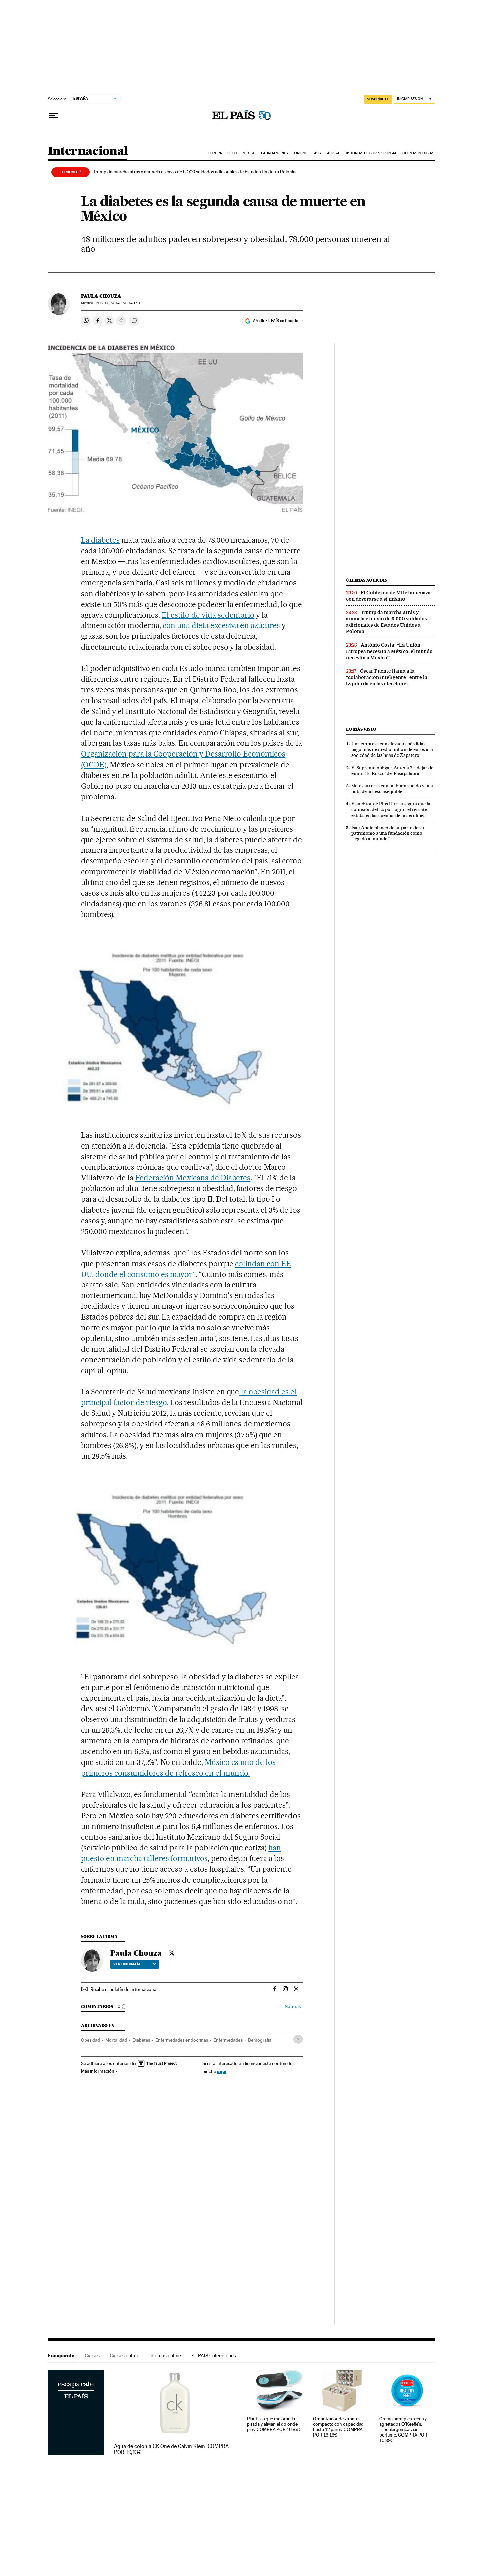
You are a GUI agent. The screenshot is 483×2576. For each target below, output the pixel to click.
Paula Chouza (101, 296)
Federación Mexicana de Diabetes (192, 1177)
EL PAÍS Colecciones (213, 2355)
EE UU (232, 153)
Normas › (294, 2006)
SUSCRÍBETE (378, 99)
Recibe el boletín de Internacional (123, 1989)
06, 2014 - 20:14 (118, 303)
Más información (99, 2071)
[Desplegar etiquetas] (298, 2039)
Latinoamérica (275, 153)
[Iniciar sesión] (414, 99)
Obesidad (90, 2040)
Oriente (301, 153)
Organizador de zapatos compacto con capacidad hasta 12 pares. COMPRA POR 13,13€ (338, 2427)
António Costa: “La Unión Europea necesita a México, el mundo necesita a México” (389, 651)
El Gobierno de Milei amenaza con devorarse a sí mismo (388, 596)
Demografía (259, 2040)
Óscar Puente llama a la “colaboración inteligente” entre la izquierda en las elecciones (386, 677)
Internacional (88, 151)
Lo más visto (361, 729)
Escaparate (61, 2355)
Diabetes (141, 2040)
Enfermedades (228, 2040)
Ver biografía (134, 1964)
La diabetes (100, 540)
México (249, 153)
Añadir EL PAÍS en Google (275, 320)
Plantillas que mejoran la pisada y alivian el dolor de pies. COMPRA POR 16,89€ (274, 2424)
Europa (215, 153)
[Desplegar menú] (53, 115)
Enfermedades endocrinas (181, 2040)
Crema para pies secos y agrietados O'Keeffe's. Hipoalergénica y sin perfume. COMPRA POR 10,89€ (403, 2429)
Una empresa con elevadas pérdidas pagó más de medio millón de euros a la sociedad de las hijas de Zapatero (392, 749)
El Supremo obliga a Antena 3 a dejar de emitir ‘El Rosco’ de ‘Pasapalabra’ (392, 770)
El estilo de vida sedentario (208, 615)
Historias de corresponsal (371, 153)
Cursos (92, 2355)
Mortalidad (116, 2040)
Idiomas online (165, 2355)
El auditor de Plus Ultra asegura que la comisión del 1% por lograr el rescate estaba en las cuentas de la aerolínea (390, 809)
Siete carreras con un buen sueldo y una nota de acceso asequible (392, 788)
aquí (221, 2071)
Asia (318, 153)
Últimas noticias (418, 153)
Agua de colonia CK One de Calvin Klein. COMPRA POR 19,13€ (171, 2449)
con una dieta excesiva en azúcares (220, 625)
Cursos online (124, 2355)
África (333, 153)
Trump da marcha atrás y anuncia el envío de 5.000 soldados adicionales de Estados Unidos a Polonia (194, 171)
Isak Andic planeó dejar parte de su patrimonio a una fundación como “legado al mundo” (387, 833)
